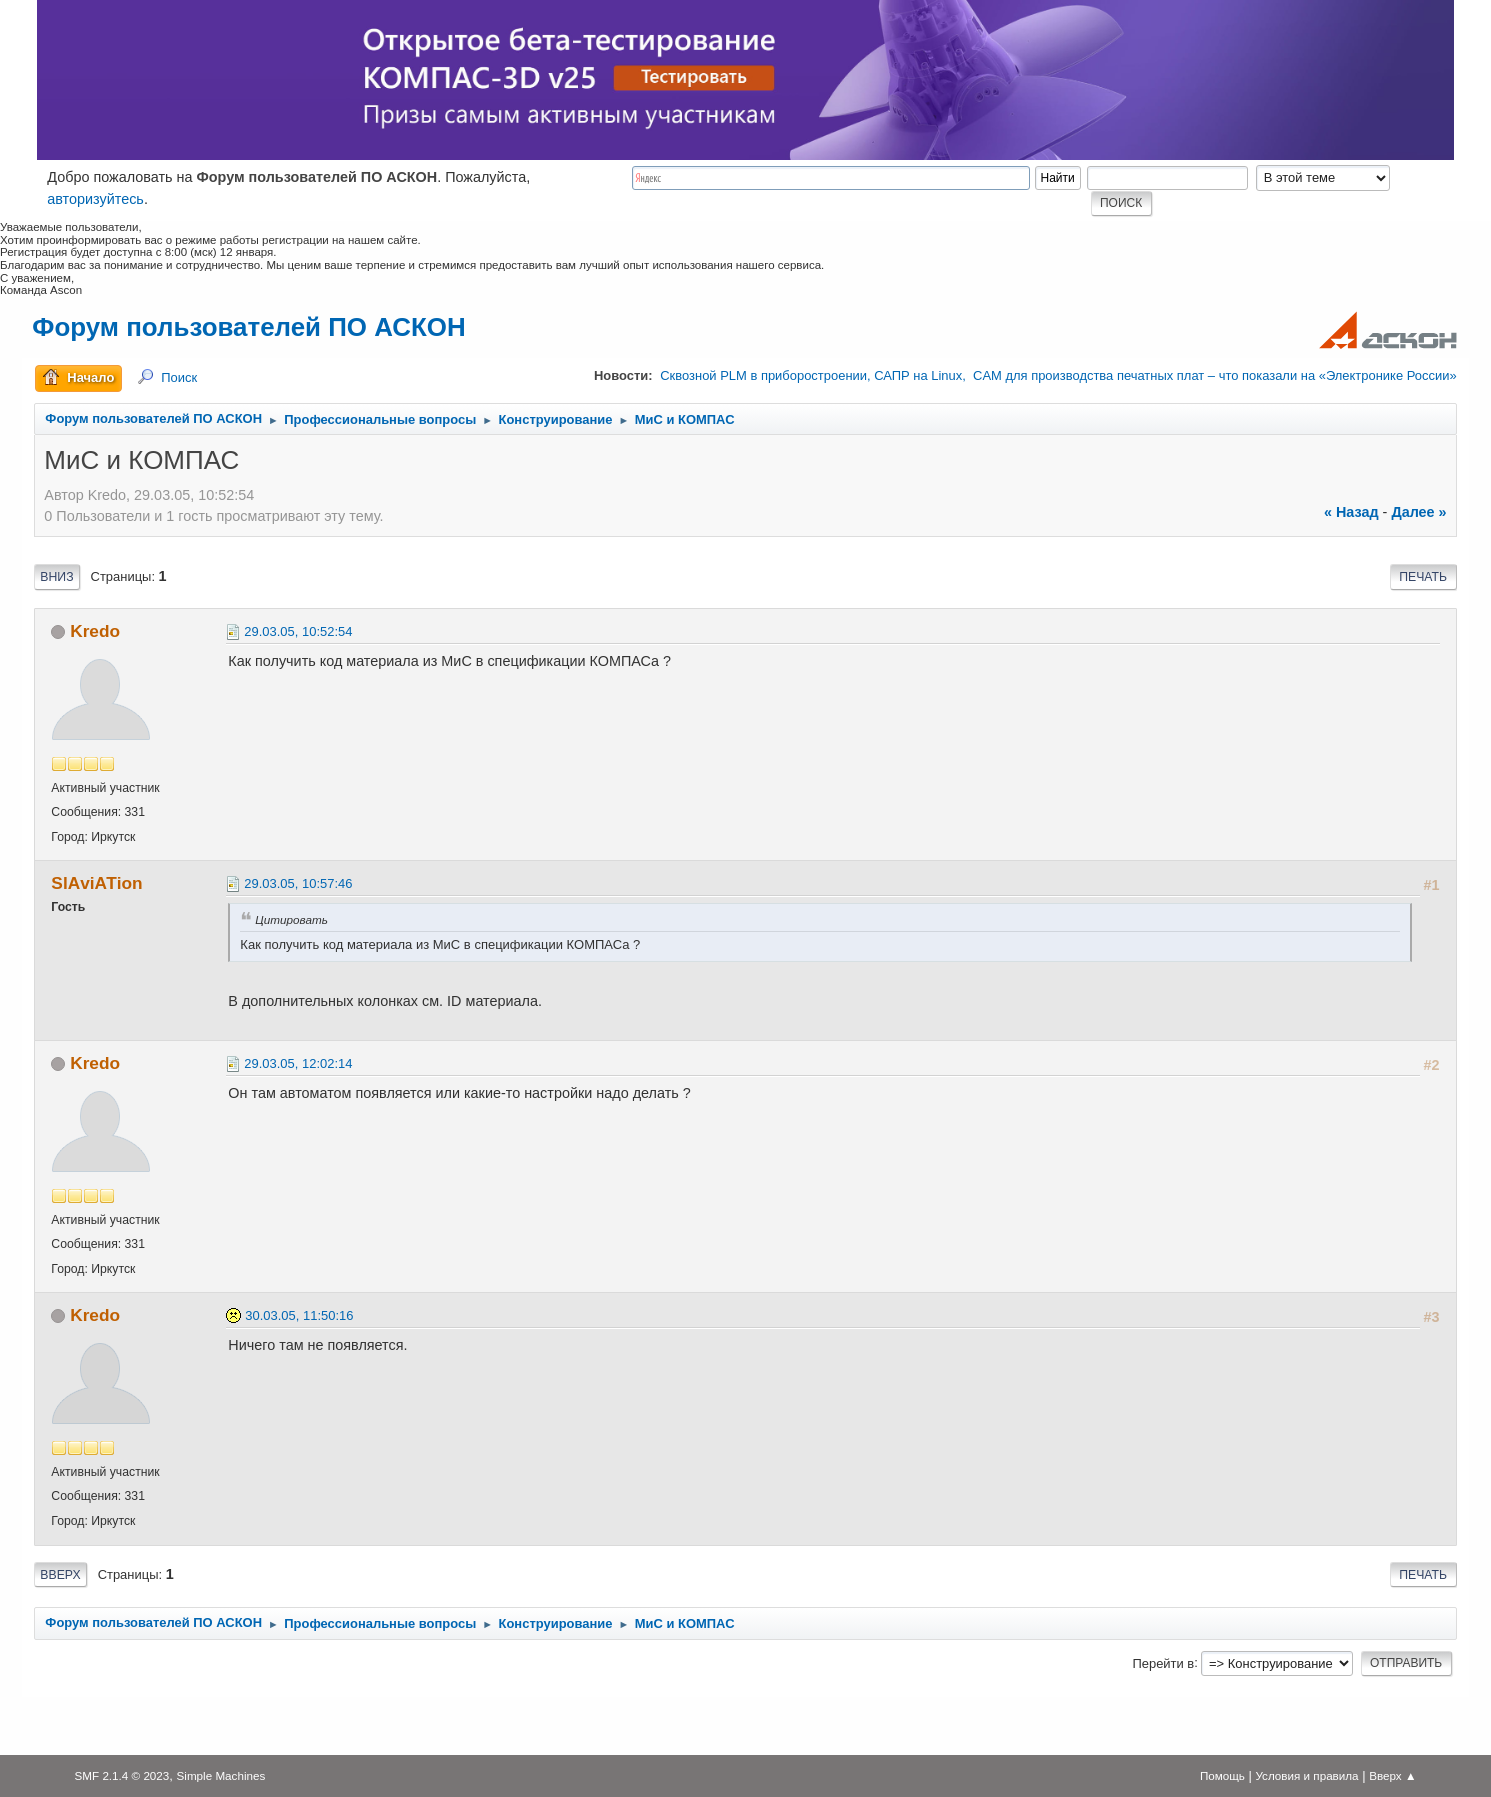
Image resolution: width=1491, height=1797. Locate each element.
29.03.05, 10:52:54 (298, 631)
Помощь (1222, 1775)
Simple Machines (221, 1775)
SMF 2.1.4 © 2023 (122, 1775)
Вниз (56, 577)
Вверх (60, 1575)
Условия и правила (1306, 1775)
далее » (1418, 512)
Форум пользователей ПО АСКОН (248, 327)
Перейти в (1163, 1662)
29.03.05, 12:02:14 (298, 1063)
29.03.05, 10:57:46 (298, 883)
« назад (1351, 512)
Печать (1423, 577)
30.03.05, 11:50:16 (299, 1315)
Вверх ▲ (1392, 1775)
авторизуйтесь (95, 199)
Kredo (95, 631)
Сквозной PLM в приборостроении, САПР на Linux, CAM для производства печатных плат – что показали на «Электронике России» (1058, 375)
